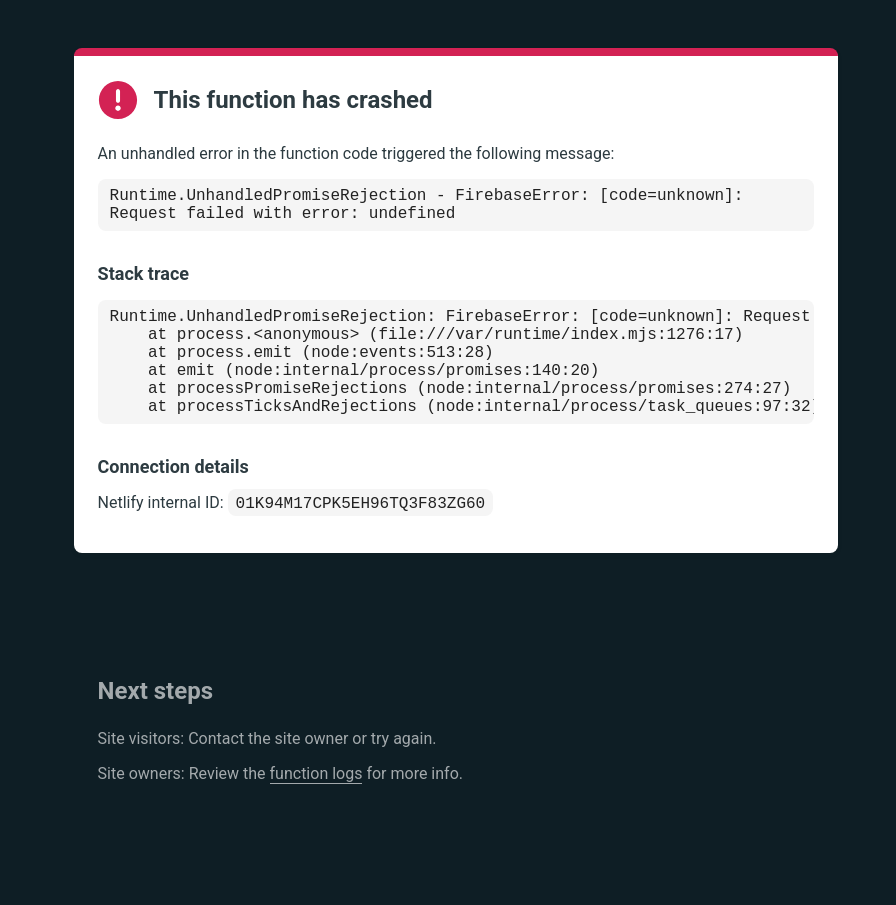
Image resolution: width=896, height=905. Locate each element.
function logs (316, 807)
